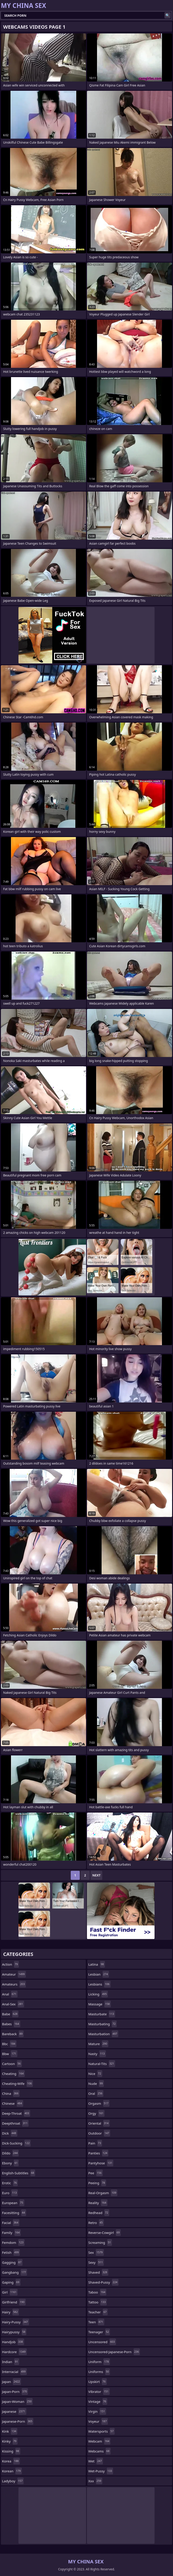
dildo (10, 2153)
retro (96, 2222)
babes (11, 2024)
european (13, 2202)
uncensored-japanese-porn (114, 2351)
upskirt (97, 2381)
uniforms (99, 2371)
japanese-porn (17, 2421)
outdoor (99, 2133)
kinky (10, 2441)
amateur (14, 1974)
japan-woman (17, 2401)
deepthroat (15, 2123)
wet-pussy (100, 2471)
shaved (98, 2272)
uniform (99, 2361)
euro (10, 2192)
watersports (101, 2431)
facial (10, 2222)
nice (95, 2073)
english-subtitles (18, 2173)
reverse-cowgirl (104, 2232)
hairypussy (14, 2332)
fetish (11, 2252)
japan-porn (15, 2391)
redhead (98, 2212)
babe (10, 2014)
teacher (98, 2312)
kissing (11, 2451)
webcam (99, 2441)
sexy (96, 2262)
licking (98, 1994)
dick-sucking (16, 2143)
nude (96, 2083)
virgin (97, 2411)
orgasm (98, 2103)
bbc (9, 2043)
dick (9, 2133)
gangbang (14, 2272)
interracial (14, 2371)
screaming (100, 2242)
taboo (97, 2292)
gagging (12, 2262)
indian (10, 2361)
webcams (99, 2451)
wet (95, 2461)
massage (99, 2004)
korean (12, 2471)
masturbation (103, 2033)
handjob (13, 2341)
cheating (13, 2073)
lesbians (99, 1984)
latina (96, 1964)
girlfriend (14, 2302)
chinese (12, 2103)
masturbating (102, 2024)
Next (96, 1875)
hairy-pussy (15, 2322)
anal (10, 1994)
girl (10, 2292)
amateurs (14, 1984)
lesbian (98, 1974)
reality (97, 2202)
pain (95, 2143)
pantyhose (100, 2163)
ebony (10, 2163)
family (11, 2232)
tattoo (97, 2302)
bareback (13, 2033)
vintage (97, 2401)
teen (96, 2322)
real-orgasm (102, 2192)
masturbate (101, 2014)
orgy (96, 2113)
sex (96, 2252)
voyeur (98, 2421)
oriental (99, 2123)
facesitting (14, 2212)
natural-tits (101, 2063)
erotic (10, 2182)
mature (98, 2043)
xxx (95, 2481)
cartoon (12, 2063)
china (11, 2093)
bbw (9, 2053)
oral (95, 2093)
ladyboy (13, 2481)
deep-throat (16, 2113)
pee (95, 2173)
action (10, 1964)
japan (11, 2381)
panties (98, 2153)
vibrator (99, 2391)
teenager (99, 2332)
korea (11, 2461)
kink (9, 2431)
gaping (11, 2282)
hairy (10, 2312)
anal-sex (13, 2004)
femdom (13, 2242)
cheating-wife (17, 2083)
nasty (97, 2053)
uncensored (102, 2341)
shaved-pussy (103, 2282)
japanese (14, 2411)
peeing (97, 2182)
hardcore (14, 2351)
